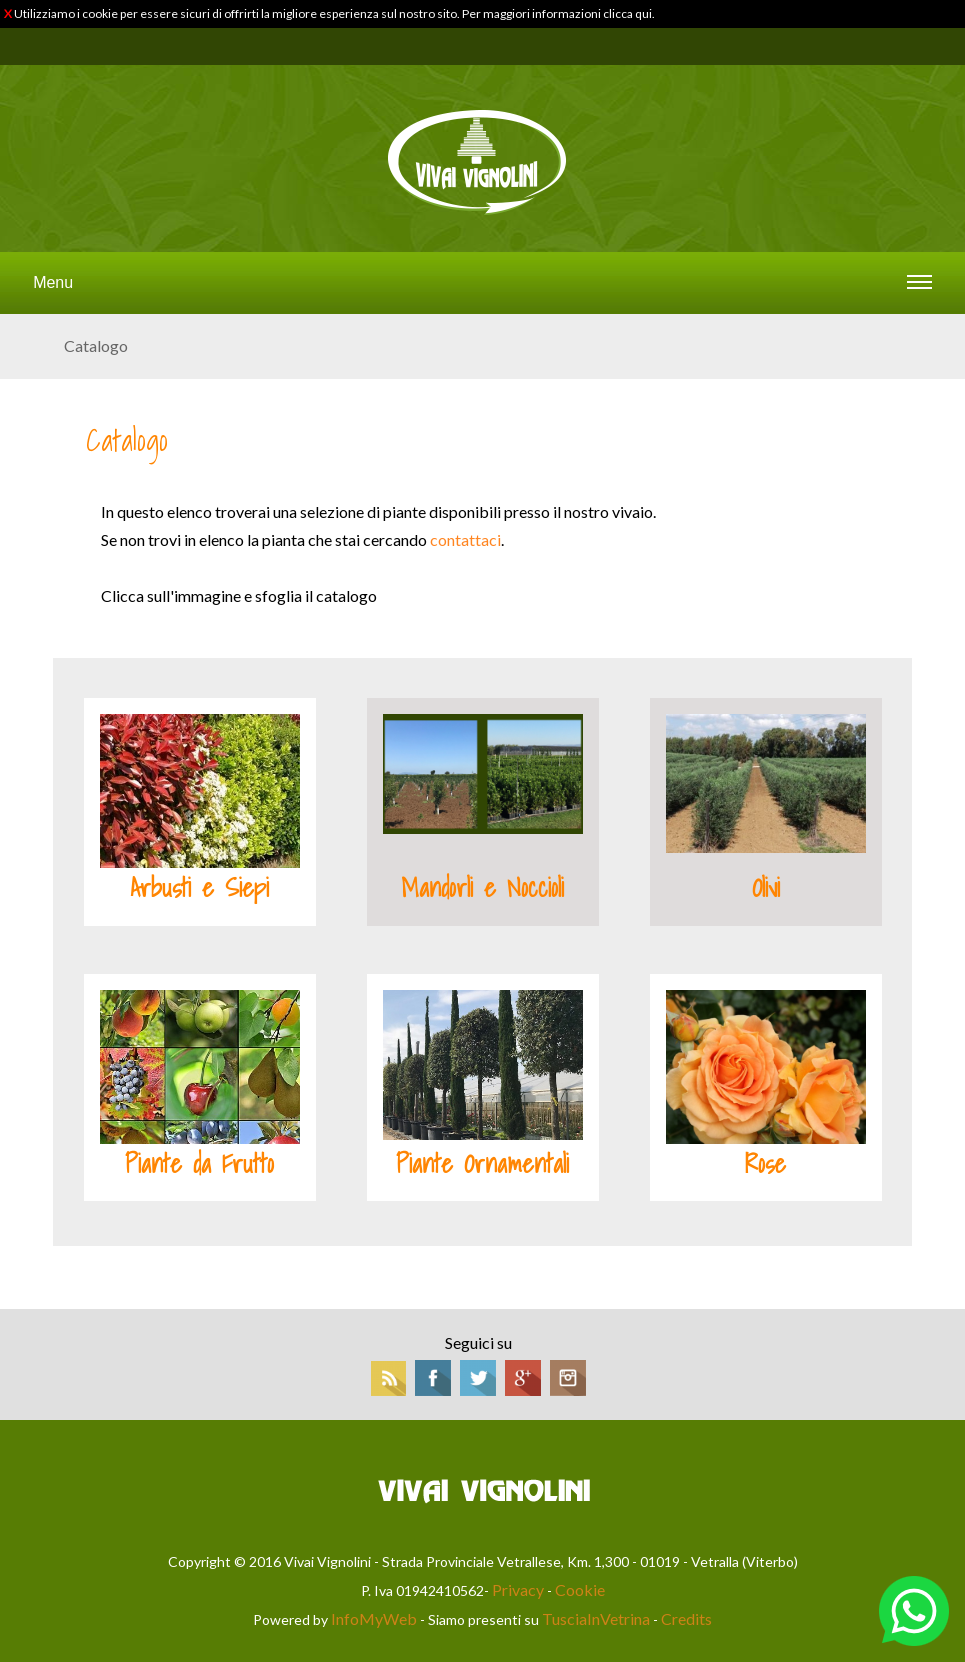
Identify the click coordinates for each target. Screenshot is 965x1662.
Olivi (766, 888)
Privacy (518, 1589)
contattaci (465, 539)
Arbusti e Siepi (199, 888)
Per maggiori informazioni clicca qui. (558, 13)
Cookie (580, 1589)
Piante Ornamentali (482, 1164)
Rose (765, 1164)
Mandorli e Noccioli (482, 888)
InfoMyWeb (374, 1618)
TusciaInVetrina (596, 1618)
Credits (686, 1618)
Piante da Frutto (199, 1164)
